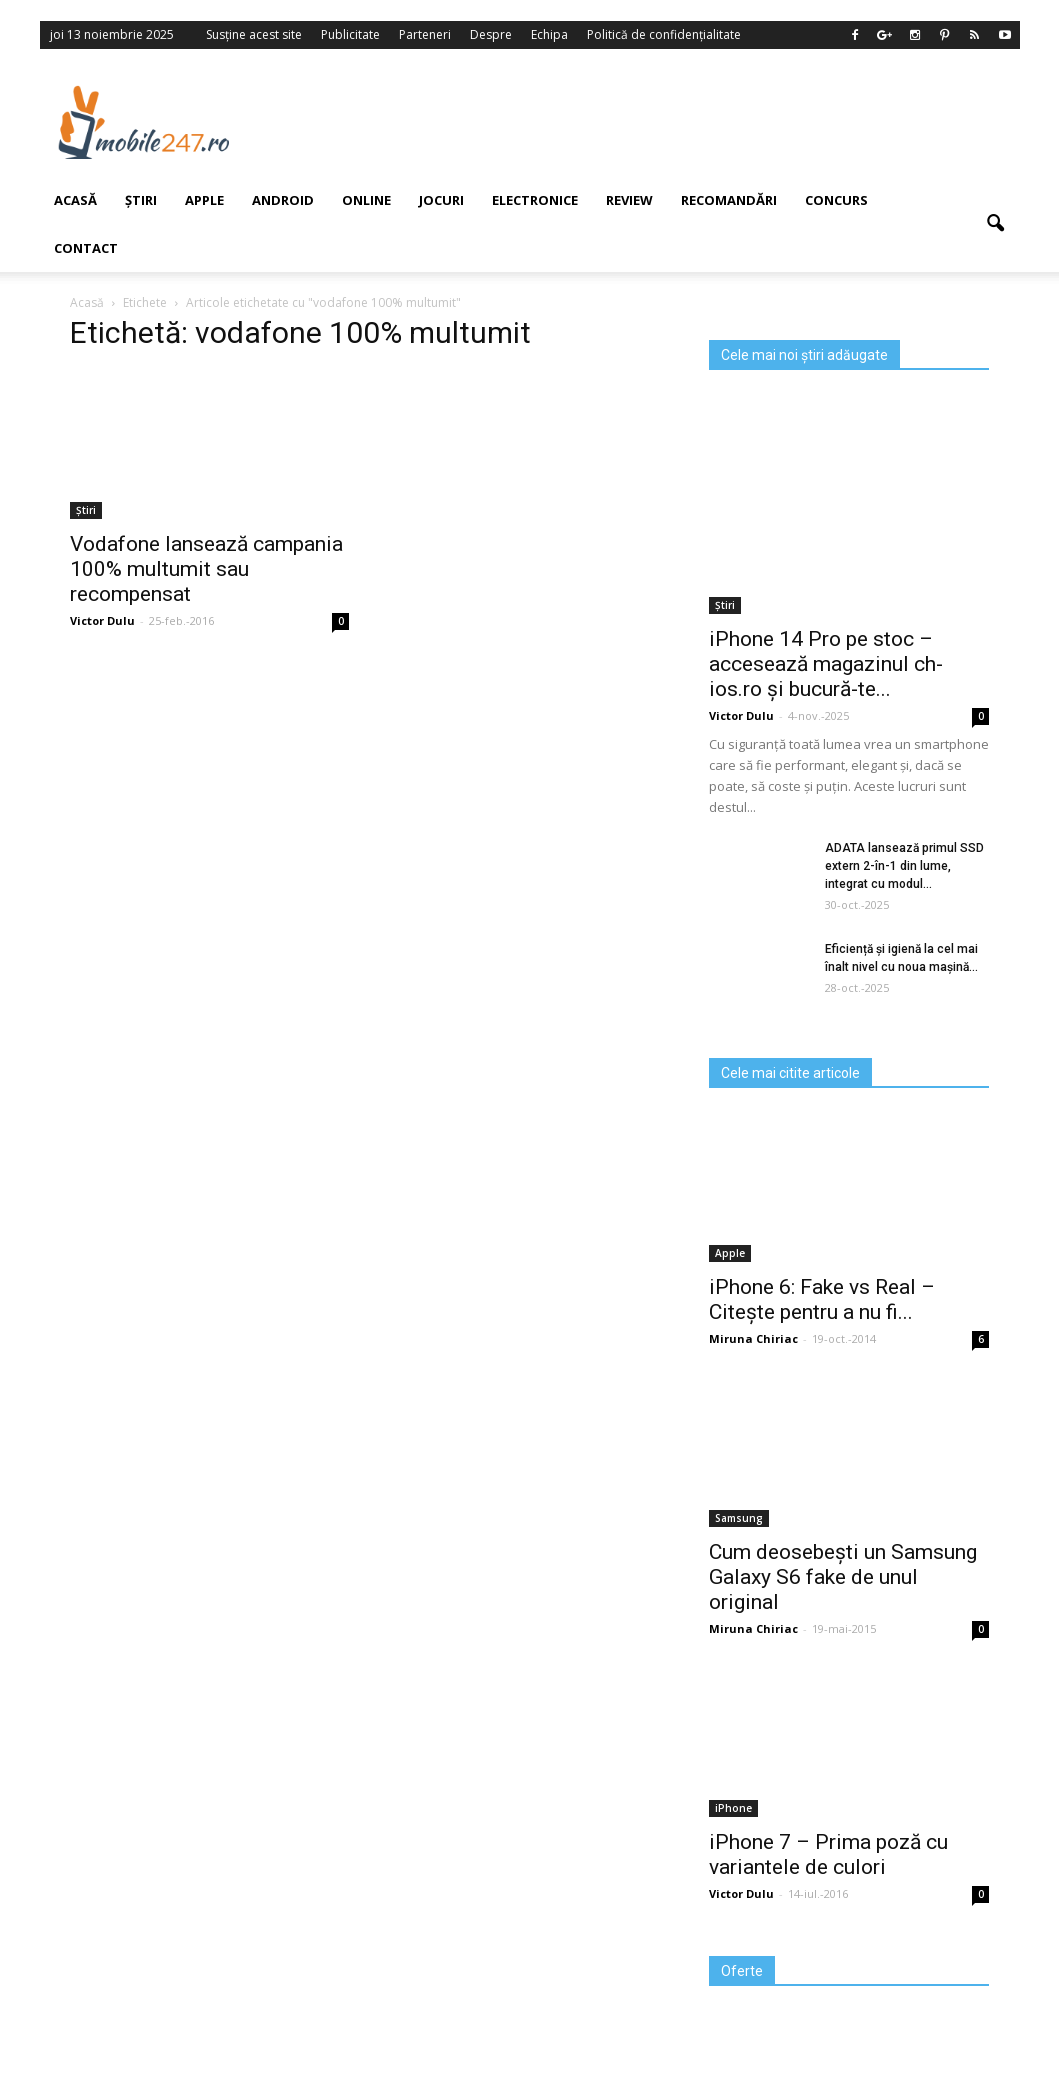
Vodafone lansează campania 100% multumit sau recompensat (206, 569)
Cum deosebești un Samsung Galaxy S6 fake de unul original (843, 1577)
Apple (204, 200)
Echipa (549, 34)
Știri (725, 605)
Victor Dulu (741, 715)
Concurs (836, 200)
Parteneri (425, 34)
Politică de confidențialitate (664, 34)
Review (629, 200)
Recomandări (729, 200)
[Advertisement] (649, 122)
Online (366, 200)
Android (283, 200)
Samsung (739, 1518)
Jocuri (441, 200)
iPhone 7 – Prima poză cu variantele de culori (828, 1854)
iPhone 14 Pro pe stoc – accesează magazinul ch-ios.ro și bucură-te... (826, 664)
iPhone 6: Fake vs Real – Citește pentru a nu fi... (822, 1299)
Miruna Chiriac (753, 1338)
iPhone (733, 1808)
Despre (491, 34)
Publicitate (350, 34)
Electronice (535, 200)
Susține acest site (254, 34)
